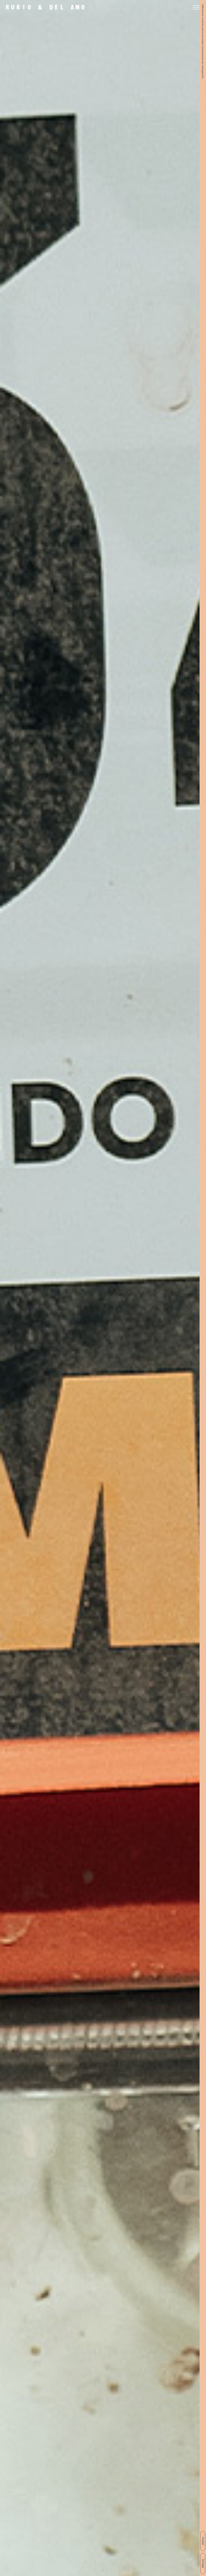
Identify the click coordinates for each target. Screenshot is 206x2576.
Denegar (203, 2563)
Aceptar (203, 2541)
